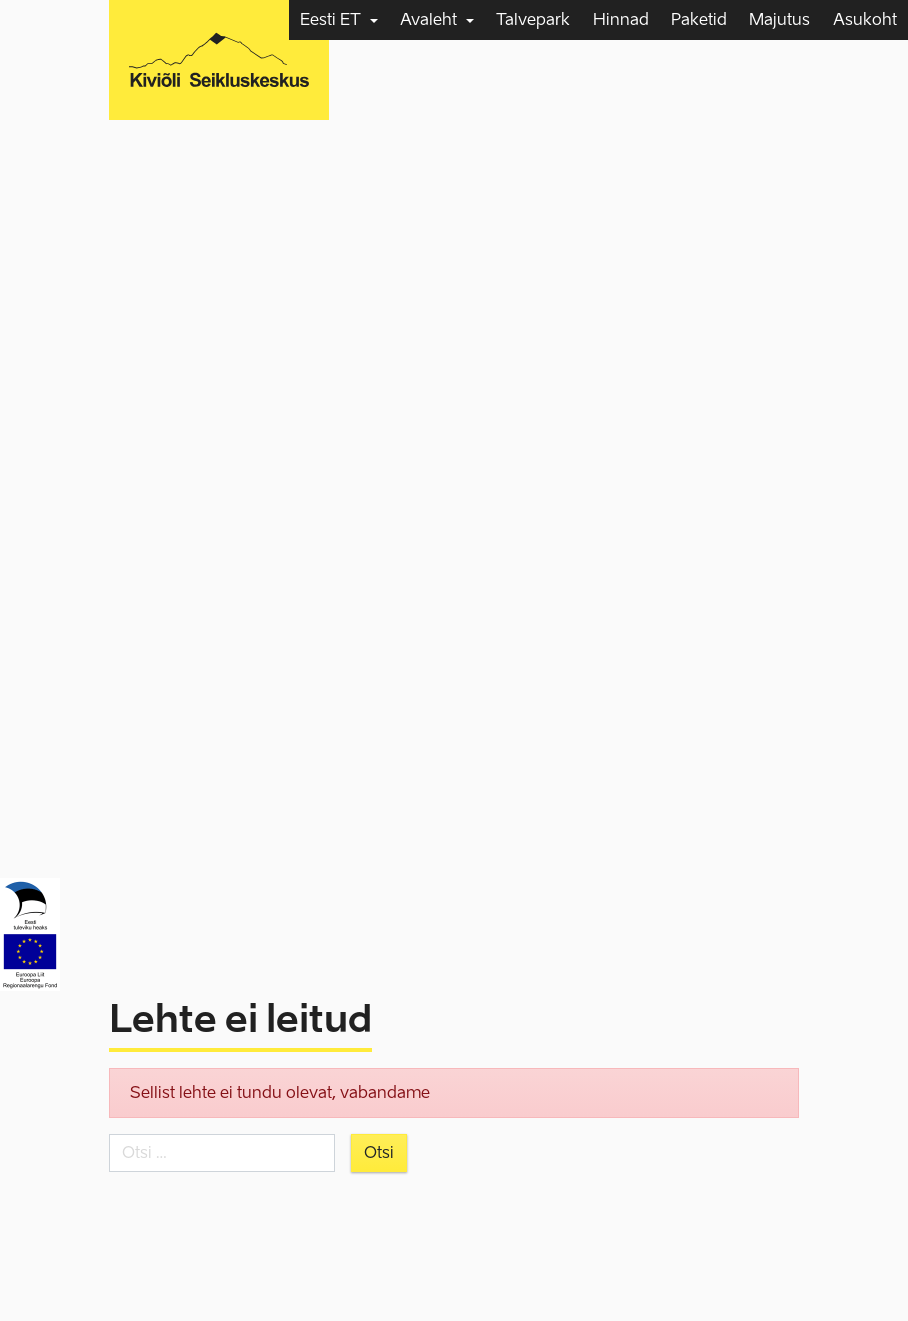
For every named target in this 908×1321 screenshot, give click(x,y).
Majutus (779, 19)
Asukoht (865, 19)
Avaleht (430, 19)
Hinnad (621, 19)
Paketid (699, 19)
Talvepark (533, 19)
